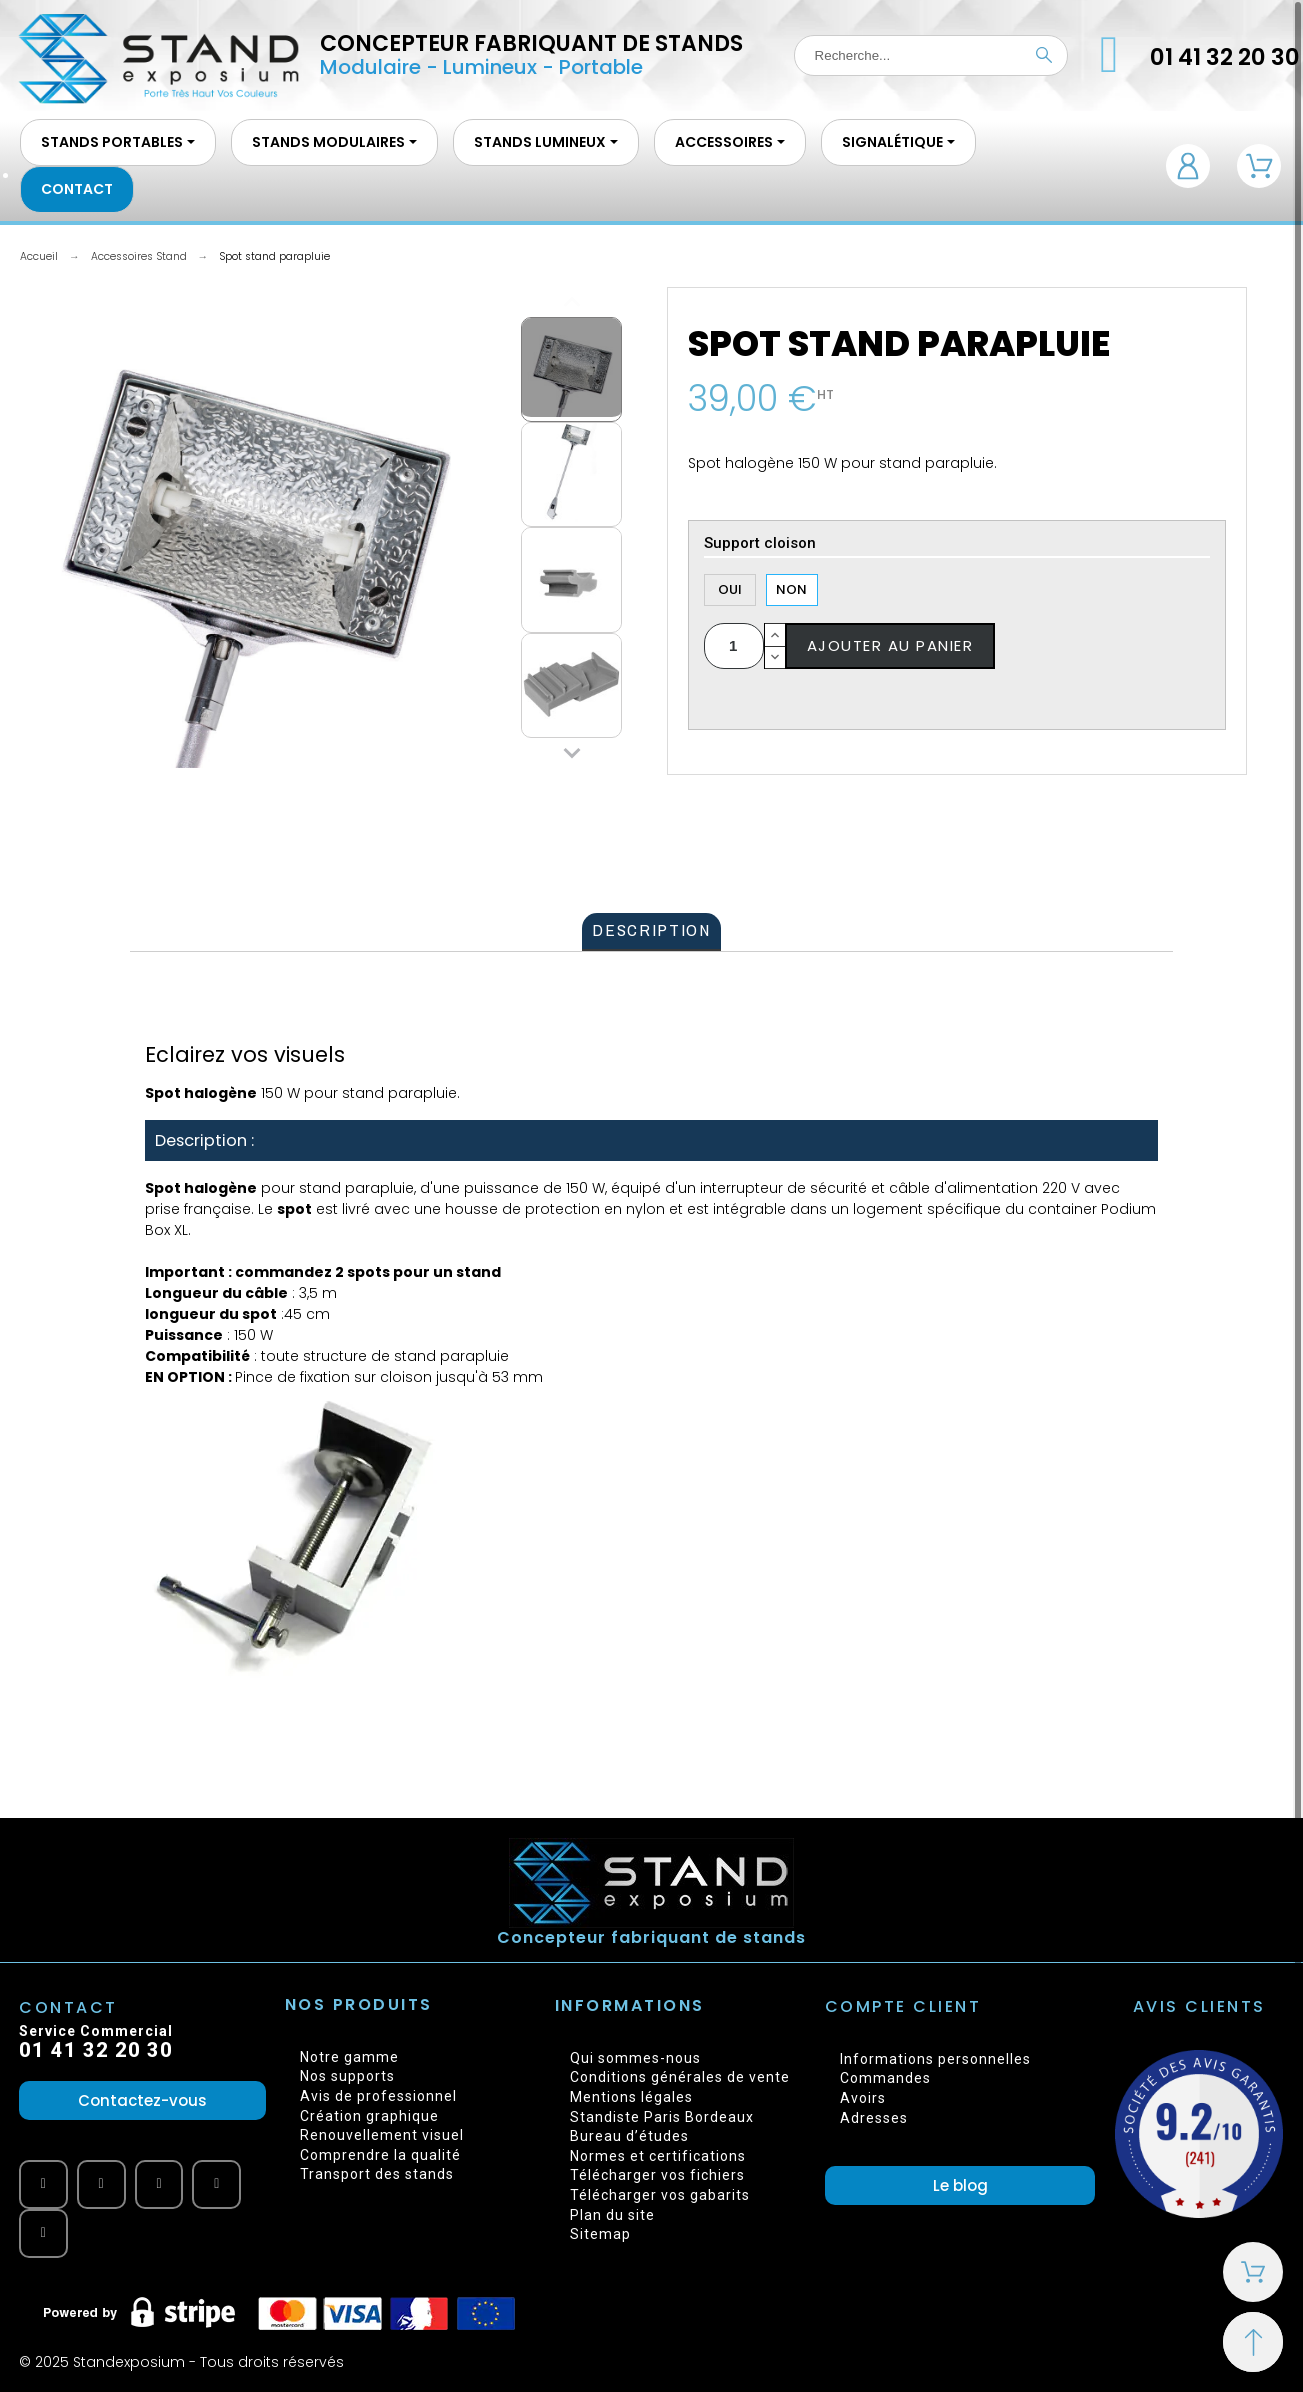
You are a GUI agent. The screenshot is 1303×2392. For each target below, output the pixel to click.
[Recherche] (931, 55)
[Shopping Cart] (1253, 2272)
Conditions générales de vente (680, 2077)
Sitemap (600, 2234)
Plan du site (612, 2215)
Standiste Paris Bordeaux (662, 2117)
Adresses (874, 2118)
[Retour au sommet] (1253, 2342)
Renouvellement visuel (382, 2135)
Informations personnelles (935, 2059)
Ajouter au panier (890, 645)
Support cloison (760, 544)
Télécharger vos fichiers (657, 2175)
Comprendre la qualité (380, 2155)
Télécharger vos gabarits (660, 2195)
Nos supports (347, 2076)
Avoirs (863, 2098)
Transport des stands (377, 2174)
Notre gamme (349, 2057)
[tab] (651, 932)
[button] (142, 2100)
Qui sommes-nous (635, 2058)
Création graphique (369, 2116)
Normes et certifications (658, 2156)
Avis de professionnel (378, 2096)
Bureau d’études (629, 2136)
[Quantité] (734, 646)
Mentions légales (631, 2097)
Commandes (885, 2078)
